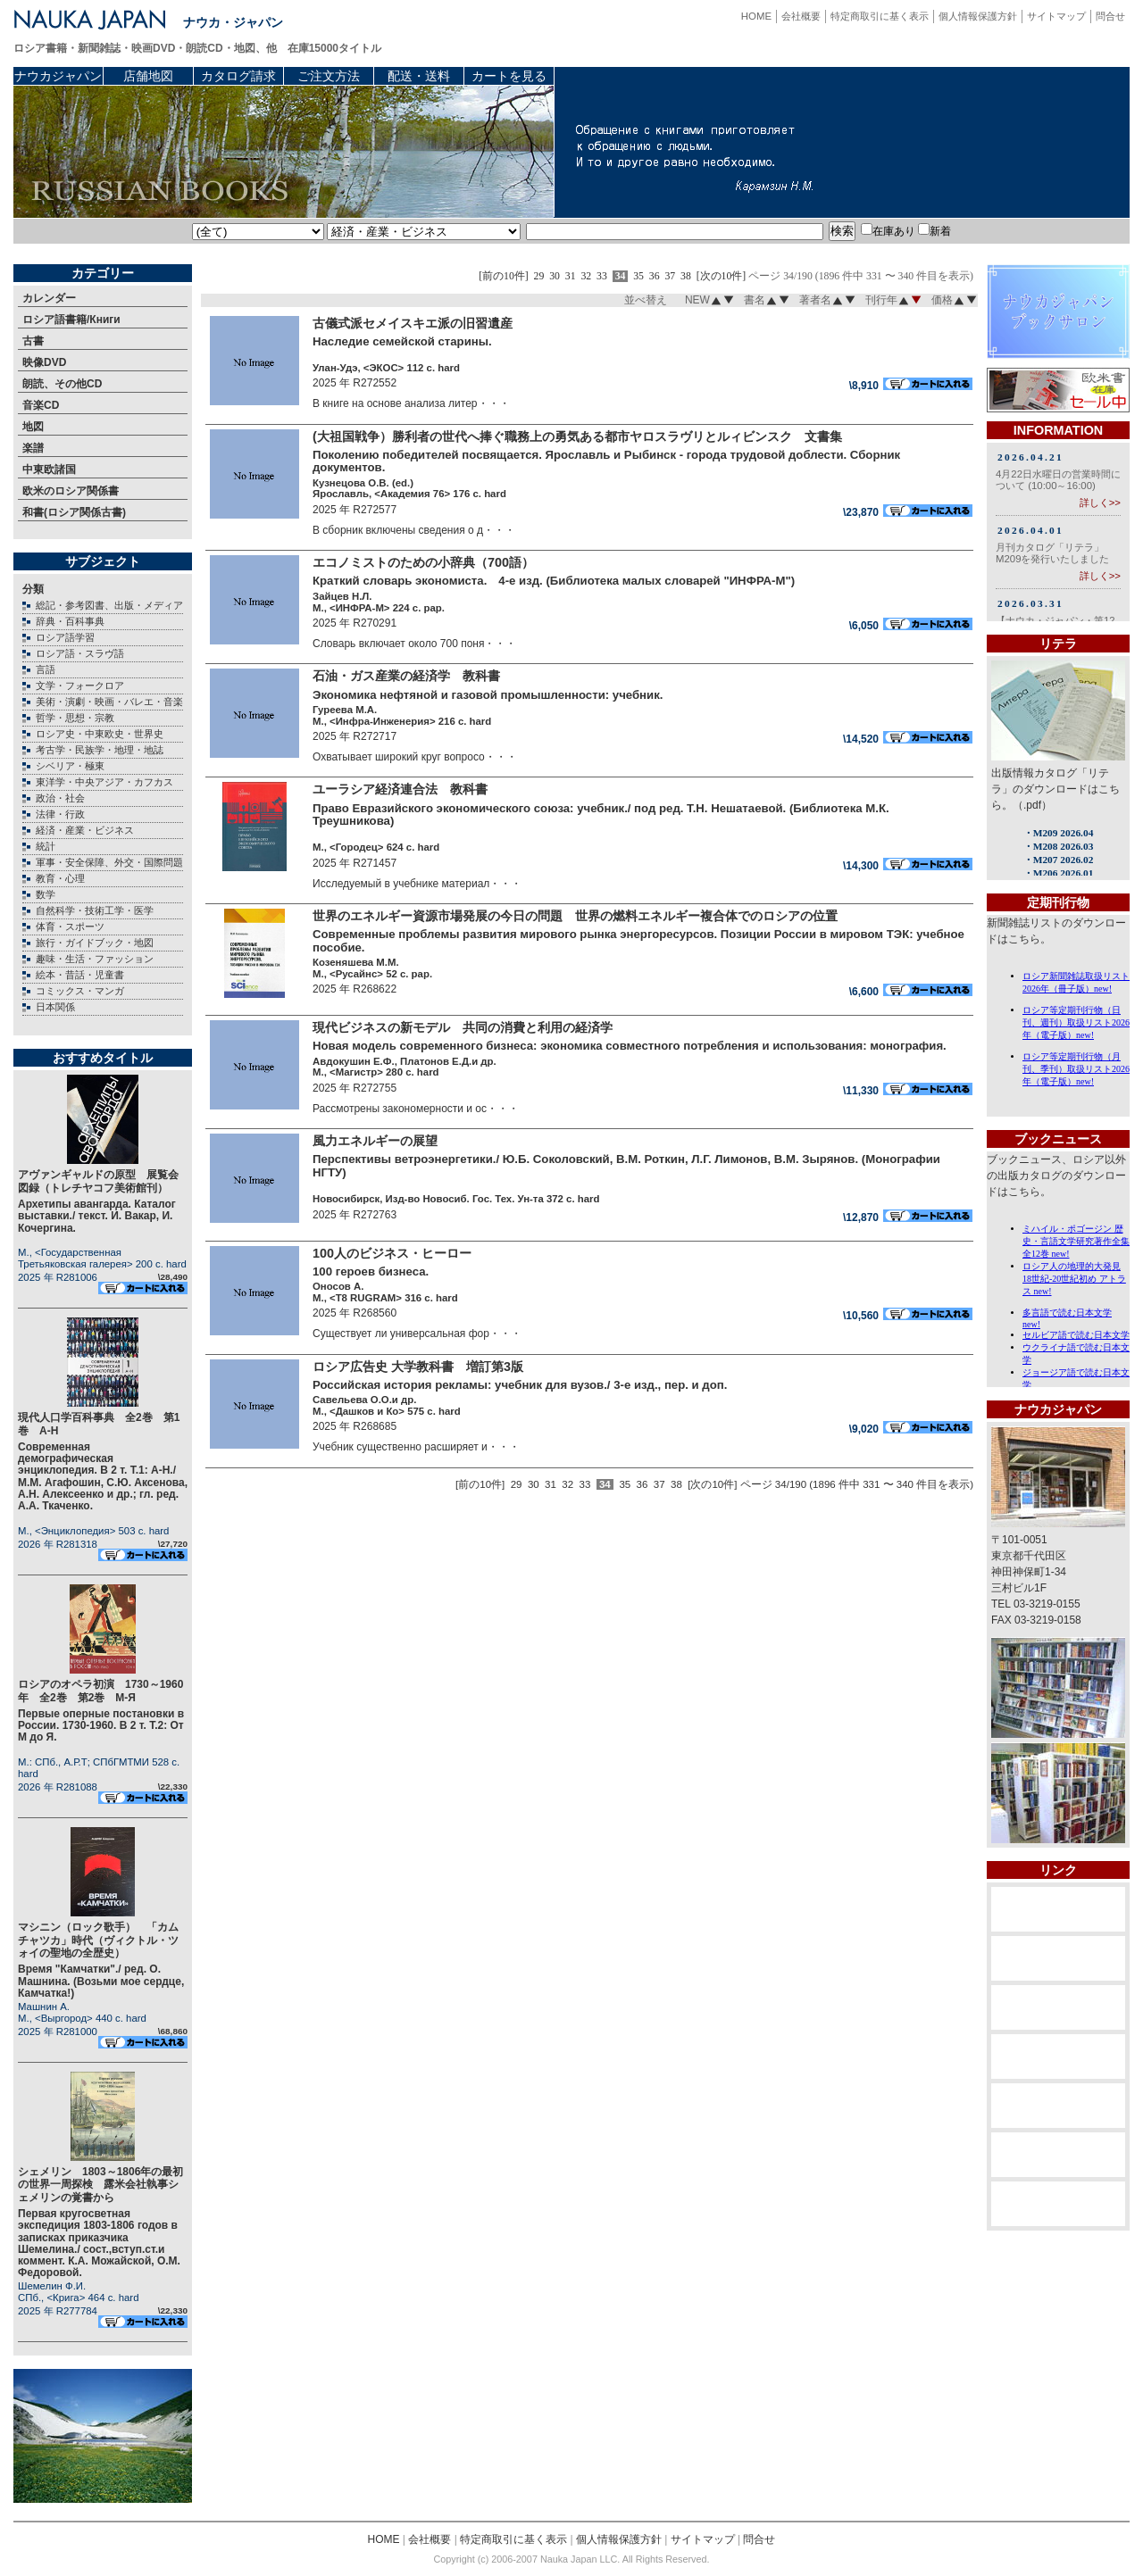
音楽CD (40, 405)
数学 (45, 894)
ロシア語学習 (65, 637)
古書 (33, 341)
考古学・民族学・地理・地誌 (99, 749)
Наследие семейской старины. (402, 341)
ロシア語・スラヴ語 (80, 653)
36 (654, 276)
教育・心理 (60, 878)
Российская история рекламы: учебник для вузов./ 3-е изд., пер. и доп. (520, 1385)
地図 (33, 426)
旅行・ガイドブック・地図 (95, 942)
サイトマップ (1056, 16)
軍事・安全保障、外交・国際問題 (109, 862)
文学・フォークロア (80, 685)
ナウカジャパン (58, 76)
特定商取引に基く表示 (879, 16)
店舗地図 (148, 76)
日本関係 (55, 1006)
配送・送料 (419, 76)
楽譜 (33, 448)
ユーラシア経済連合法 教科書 (413, 789)
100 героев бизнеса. (371, 1271)
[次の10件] (722, 276)
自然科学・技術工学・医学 (95, 910)
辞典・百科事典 (70, 621)
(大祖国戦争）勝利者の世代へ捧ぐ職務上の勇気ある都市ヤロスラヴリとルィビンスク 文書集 (577, 436)
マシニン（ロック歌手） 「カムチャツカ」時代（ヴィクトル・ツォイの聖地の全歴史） (98, 1940)
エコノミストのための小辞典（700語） (423, 562)
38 (685, 276)
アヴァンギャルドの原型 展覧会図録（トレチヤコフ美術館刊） (98, 1180)
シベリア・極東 (70, 765)
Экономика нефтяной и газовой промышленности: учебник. (488, 695)
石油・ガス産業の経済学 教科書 (406, 676)
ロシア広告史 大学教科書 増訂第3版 (418, 1366)
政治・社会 (60, 798)
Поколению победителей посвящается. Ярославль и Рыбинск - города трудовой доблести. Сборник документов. (606, 461)
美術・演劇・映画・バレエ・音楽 (109, 701)
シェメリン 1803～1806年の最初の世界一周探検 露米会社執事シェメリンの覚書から (100, 2184)
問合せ (1110, 16)
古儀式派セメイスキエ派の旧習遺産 (419, 323)
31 (570, 276)
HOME (756, 16)
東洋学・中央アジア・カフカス (104, 782)
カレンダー (49, 298)
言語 (45, 669)
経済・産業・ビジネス (85, 830)
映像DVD (44, 362)
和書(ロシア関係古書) (74, 512)
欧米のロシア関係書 (70, 491)
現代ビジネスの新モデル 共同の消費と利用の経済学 (469, 1027)
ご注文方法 (328, 76)
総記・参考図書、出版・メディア (109, 605)
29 (539, 276)
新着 (934, 231)
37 (669, 276)
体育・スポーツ (70, 926)
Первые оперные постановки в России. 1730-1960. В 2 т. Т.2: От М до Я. (101, 1725)
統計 (45, 846)
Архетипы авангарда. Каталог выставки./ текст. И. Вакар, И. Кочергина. (97, 1216)
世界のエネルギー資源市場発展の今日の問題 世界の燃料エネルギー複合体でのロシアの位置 (575, 916)
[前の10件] (504, 276)
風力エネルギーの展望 (375, 1141)
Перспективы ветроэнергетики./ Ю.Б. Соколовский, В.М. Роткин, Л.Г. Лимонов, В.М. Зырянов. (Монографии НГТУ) (626, 1165)
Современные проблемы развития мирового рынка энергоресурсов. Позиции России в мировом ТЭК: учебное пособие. (638, 940)
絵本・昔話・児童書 (80, 974)
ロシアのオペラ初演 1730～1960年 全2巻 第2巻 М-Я (100, 1690)
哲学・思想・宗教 (75, 717)
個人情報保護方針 (978, 16)
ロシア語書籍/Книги (71, 319)
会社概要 (801, 16)
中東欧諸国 (49, 469)
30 (554, 276)
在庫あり (888, 231)
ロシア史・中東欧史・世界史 (99, 733)
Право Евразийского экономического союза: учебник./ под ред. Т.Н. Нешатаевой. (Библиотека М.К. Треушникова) (601, 815)
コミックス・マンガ (80, 990)
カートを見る (508, 76)
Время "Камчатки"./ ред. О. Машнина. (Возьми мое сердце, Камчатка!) (101, 1980)
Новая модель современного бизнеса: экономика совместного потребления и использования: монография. (630, 1045)
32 (585, 276)
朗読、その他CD (62, 384)
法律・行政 (60, 814)
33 (602, 276)
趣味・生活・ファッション (95, 958)
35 (638, 276)
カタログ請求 (238, 76)
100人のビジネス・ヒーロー (398, 1253)
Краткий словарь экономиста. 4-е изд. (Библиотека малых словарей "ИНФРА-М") (554, 580)
